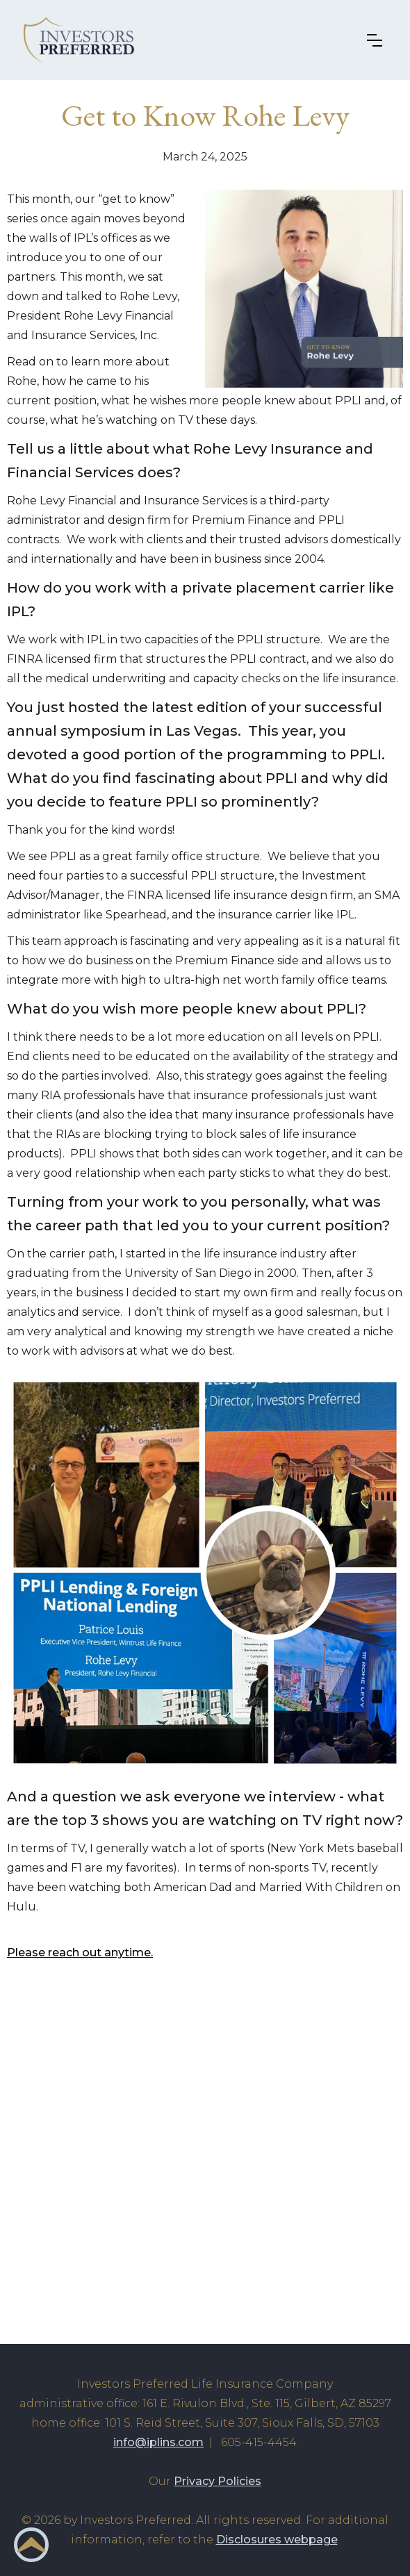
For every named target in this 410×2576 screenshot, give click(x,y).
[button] (378, 40)
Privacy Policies (217, 2481)
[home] (87, 40)
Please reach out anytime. (80, 1952)
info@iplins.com (158, 2442)
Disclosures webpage (277, 2539)
